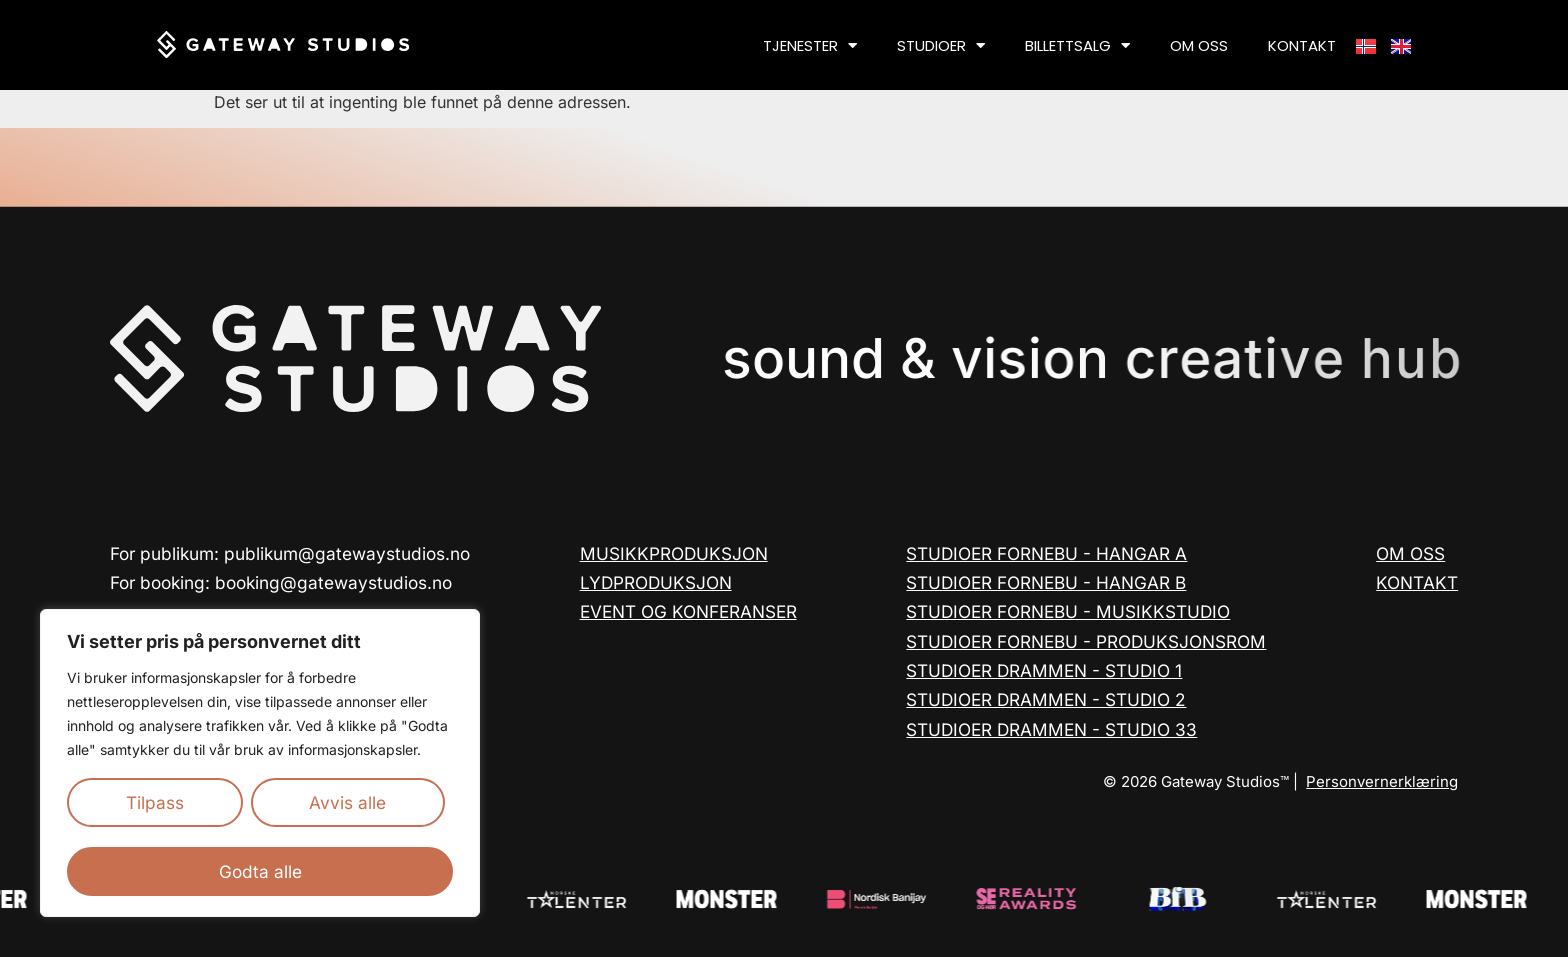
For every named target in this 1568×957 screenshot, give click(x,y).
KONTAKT (1302, 45)
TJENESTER (810, 45)
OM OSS (1199, 45)
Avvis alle (347, 802)
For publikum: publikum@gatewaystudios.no (290, 553)
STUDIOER (941, 45)
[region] (260, 763)
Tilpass (155, 802)
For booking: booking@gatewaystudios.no (281, 582)
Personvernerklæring (1382, 781)
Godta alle (260, 871)
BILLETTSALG (1077, 45)
